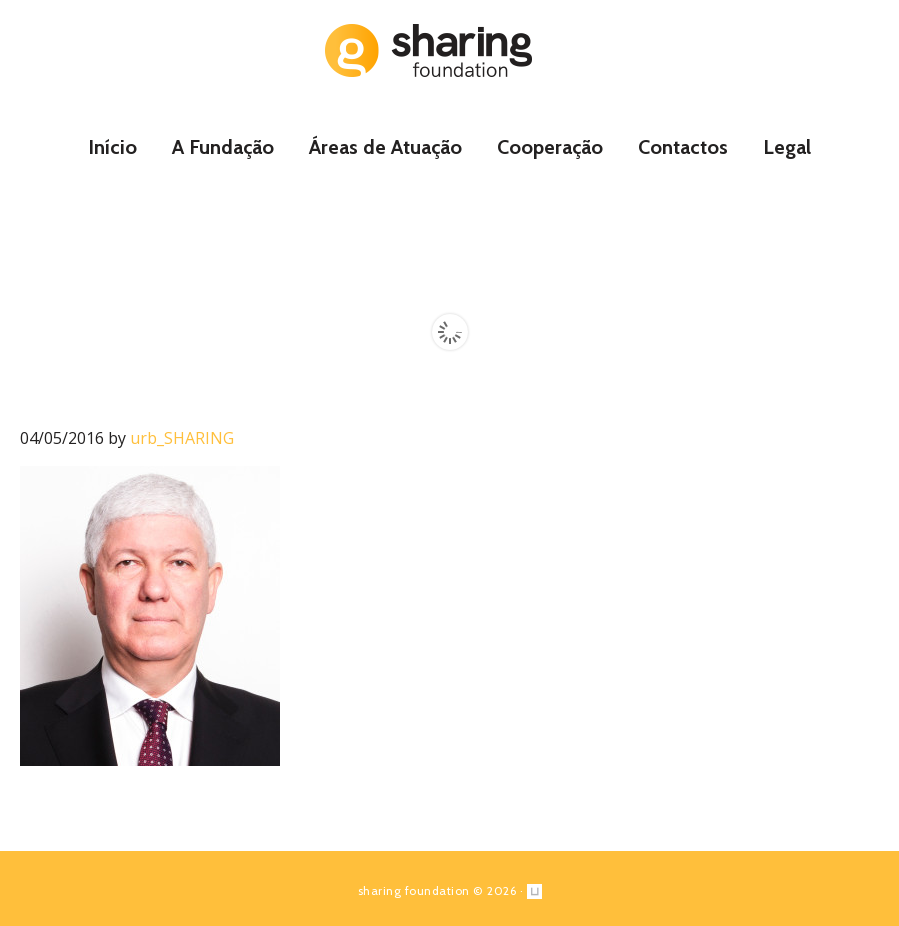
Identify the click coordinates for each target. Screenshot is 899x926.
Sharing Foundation (450, 50)
